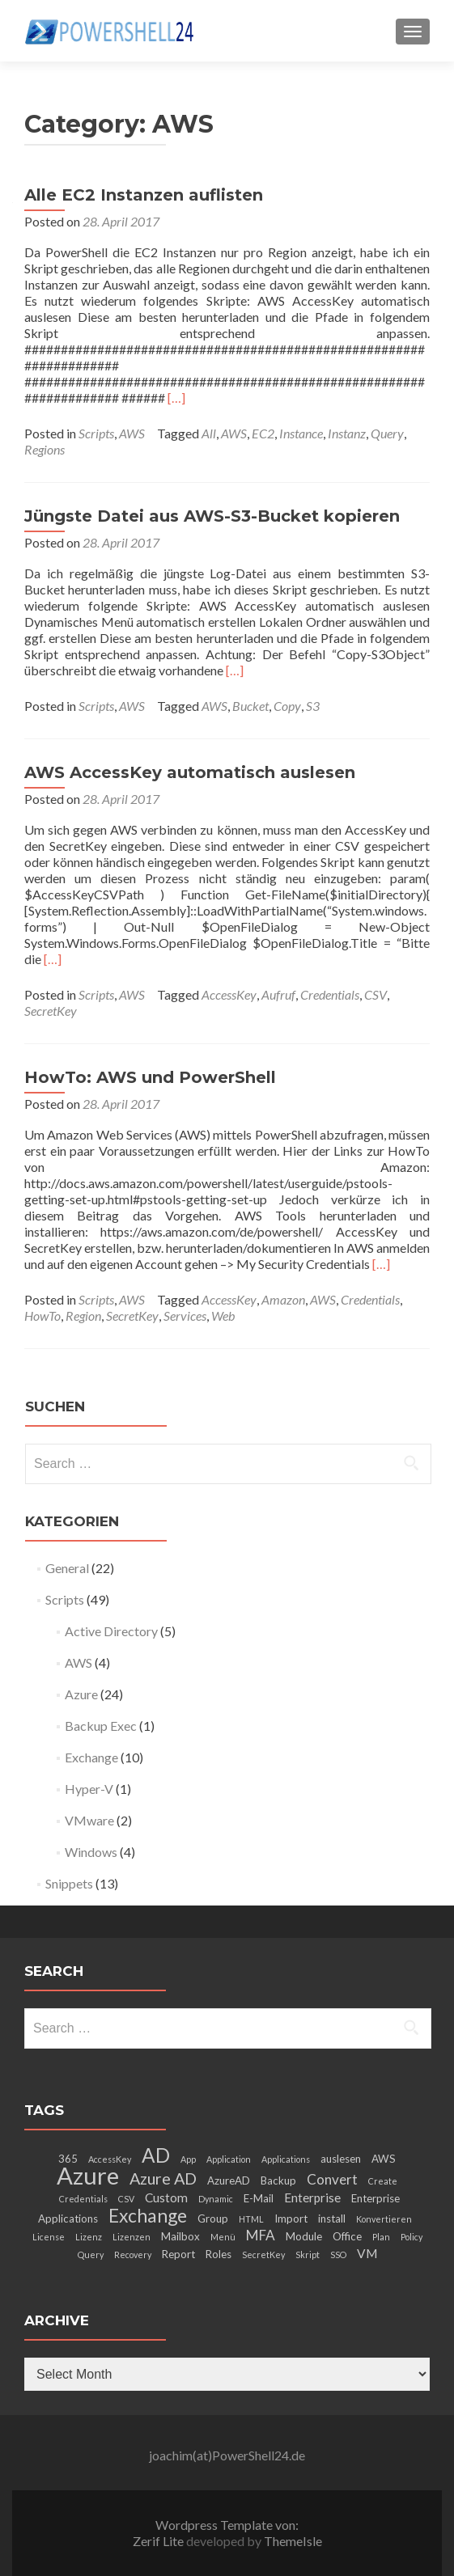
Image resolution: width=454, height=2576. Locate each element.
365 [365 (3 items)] (68, 2158)
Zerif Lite (159, 2541)
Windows (91, 1851)
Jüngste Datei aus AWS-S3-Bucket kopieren (212, 516)
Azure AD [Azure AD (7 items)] (163, 2178)
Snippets (69, 1883)
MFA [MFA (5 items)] (260, 2235)
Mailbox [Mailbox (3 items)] (180, 2236)
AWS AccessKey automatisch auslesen (189, 772)
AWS (132, 433)
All (209, 433)
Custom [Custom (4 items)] (166, 2197)
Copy (287, 705)
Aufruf (278, 994)
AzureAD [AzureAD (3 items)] (228, 2180)
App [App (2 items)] (188, 2159)
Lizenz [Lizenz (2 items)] (88, 2236)
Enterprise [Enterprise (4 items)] (312, 2197)
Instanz (347, 433)
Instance (301, 433)
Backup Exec (101, 1725)
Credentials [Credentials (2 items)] (83, 2198)
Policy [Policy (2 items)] (411, 2236)
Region (83, 1315)
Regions (44, 449)
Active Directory (111, 1631)
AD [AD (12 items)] (156, 2155)
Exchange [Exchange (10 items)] (147, 2215)
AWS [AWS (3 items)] (383, 2158)
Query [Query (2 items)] (91, 2254)
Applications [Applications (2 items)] (285, 2159)
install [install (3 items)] (332, 2218)
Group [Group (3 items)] (212, 2218)
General (67, 1568)
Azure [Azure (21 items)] (88, 2175)
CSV (375, 994)
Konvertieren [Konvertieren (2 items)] (384, 2219)
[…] (176, 397)
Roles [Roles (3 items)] (218, 2254)
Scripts (96, 433)
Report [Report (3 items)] (178, 2254)
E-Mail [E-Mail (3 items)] (259, 2198)
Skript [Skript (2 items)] (307, 2254)
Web (223, 1315)
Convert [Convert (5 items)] (332, 2179)
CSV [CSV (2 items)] (126, 2198)
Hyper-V (89, 1788)
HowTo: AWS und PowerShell (150, 1077)
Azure (81, 1694)
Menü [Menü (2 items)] (222, 2236)
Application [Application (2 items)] (228, 2159)
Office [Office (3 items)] (347, 2236)
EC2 (263, 433)
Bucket (250, 705)
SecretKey (50, 1010)
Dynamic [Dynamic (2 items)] (215, 2198)
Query (387, 433)
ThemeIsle (293, 2541)
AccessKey (229, 994)
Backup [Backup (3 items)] (278, 2180)
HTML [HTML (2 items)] (251, 2219)
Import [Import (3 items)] (291, 2218)
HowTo (42, 1315)
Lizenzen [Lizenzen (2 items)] (131, 2236)
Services (184, 1315)
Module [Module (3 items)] (304, 2236)
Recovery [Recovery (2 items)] (132, 2254)
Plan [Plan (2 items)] (381, 2236)
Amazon (283, 1299)
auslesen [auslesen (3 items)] (340, 2158)
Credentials (329, 994)
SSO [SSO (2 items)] (338, 2254)
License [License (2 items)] (48, 2236)
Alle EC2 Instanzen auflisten (143, 195)
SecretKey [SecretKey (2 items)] (263, 2254)
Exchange (91, 1757)
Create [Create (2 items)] (382, 2181)
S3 (313, 705)
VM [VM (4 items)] (367, 2253)
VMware (89, 1820)
